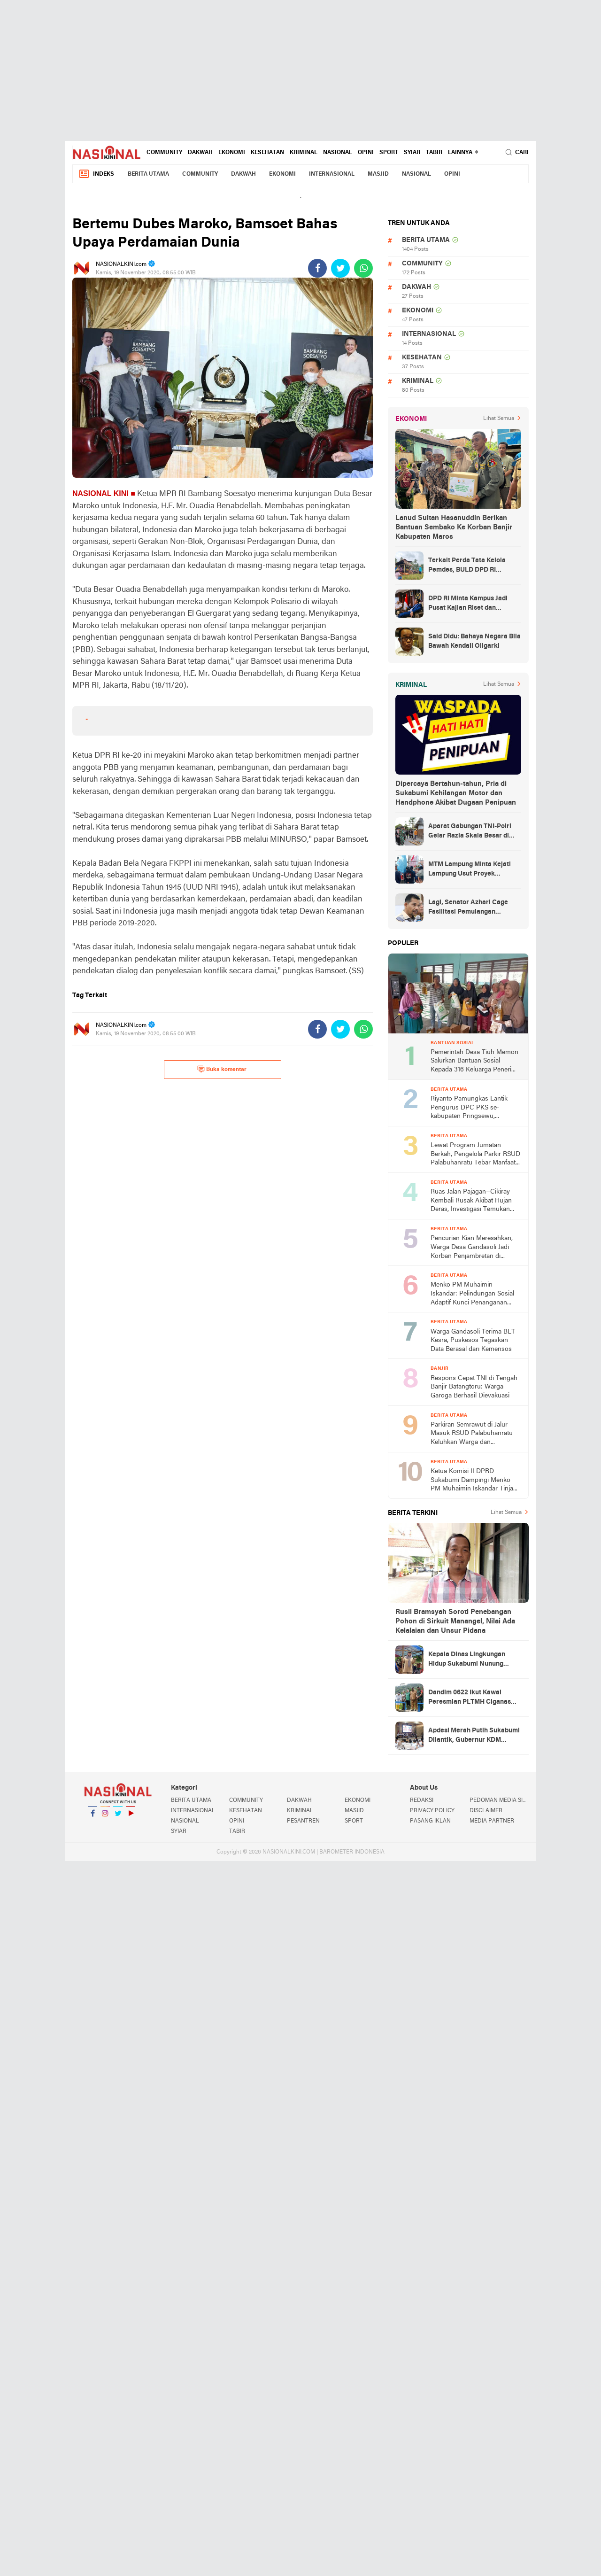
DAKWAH (200, 152)
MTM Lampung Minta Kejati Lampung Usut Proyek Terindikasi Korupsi (469, 870)
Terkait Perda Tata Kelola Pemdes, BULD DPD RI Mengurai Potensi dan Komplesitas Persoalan (467, 566)
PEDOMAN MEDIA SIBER (499, 1800)
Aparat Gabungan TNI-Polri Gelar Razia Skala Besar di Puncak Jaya (469, 832)
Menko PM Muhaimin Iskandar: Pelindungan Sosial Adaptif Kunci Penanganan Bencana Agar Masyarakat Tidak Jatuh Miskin (472, 1294)
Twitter (118, 1817)
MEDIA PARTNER (492, 1821)
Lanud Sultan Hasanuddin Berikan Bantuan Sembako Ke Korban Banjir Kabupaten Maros (453, 527)
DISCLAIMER (486, 1811)
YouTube (130, 1817)
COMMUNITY (164, 152)
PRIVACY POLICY (432, 1811)
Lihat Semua (498, 418)
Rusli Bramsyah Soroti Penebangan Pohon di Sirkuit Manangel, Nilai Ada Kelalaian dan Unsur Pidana (455, 1621)
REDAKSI (421, 1800)
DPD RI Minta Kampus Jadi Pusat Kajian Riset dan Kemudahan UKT (468, 604)
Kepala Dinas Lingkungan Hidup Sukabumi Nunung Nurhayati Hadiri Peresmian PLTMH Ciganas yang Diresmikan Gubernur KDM (470, 1660)
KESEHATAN (267, 152)
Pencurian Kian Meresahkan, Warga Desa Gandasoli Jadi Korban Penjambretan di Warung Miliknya (472, 1248)
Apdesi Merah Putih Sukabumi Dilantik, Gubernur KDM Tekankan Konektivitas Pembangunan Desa (474, 1736)
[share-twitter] (340, 268)
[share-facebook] (317, 268)
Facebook (92, 1817)
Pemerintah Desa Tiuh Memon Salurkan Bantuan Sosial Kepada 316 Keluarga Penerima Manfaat (475, 1062)
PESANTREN (303, 1821)
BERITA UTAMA (148, 174)
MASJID (378, 174)
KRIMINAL (303, 152)
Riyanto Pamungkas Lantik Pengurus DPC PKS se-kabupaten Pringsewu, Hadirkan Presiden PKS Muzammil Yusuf (469, 1108)
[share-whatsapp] (363, 268)
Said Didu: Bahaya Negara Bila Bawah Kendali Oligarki (474, 641)
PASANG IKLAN (430, 1821)
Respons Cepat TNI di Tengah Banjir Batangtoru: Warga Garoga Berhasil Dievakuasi (474, 1387)
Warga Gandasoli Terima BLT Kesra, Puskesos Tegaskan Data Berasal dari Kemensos (473, 1340)
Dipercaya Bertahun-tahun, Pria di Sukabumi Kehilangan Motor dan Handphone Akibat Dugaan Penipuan (455, 793)
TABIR (434, 152)
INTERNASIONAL (331, 174)
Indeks (96, 174)
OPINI (366, 152)
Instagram (105, 1817)
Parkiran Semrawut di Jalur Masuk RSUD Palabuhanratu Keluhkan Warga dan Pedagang (472, 1434)
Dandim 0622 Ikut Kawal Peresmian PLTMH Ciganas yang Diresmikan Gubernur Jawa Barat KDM (469, 1698)
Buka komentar (222, 1069)
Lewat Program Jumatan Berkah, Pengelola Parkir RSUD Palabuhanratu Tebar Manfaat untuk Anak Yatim (475, 1155)
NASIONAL (337, 152)
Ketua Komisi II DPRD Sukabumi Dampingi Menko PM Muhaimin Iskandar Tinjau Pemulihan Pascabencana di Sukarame (474, 1481)
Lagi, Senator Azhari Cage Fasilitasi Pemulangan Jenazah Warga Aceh (468, 908)
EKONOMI (231, 152)
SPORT (388, 152)
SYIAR (412, 152)
